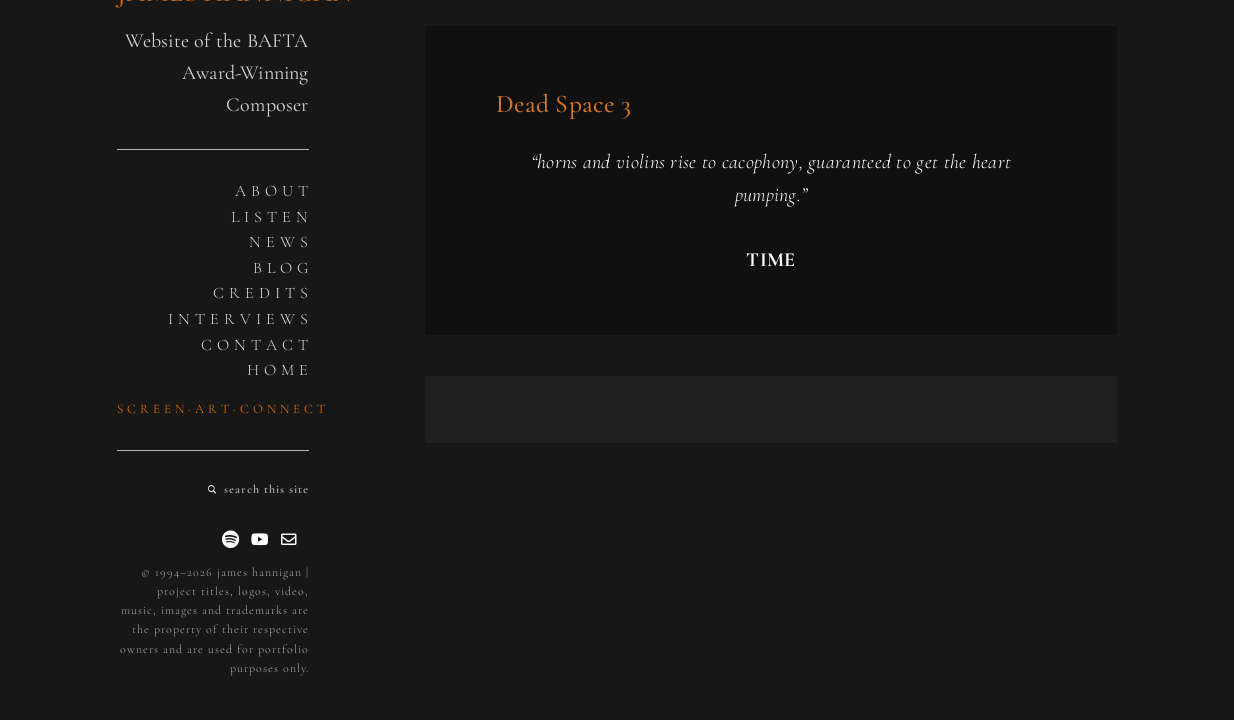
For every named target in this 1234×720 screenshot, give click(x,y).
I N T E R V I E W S (238, 319)
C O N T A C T (255, 345)
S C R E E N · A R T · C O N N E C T (221, 409)
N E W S (279, 242)
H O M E (278, 370)
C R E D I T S (261, 293)
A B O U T (272, 191)
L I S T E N (270, 217)
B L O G (281, 268)
